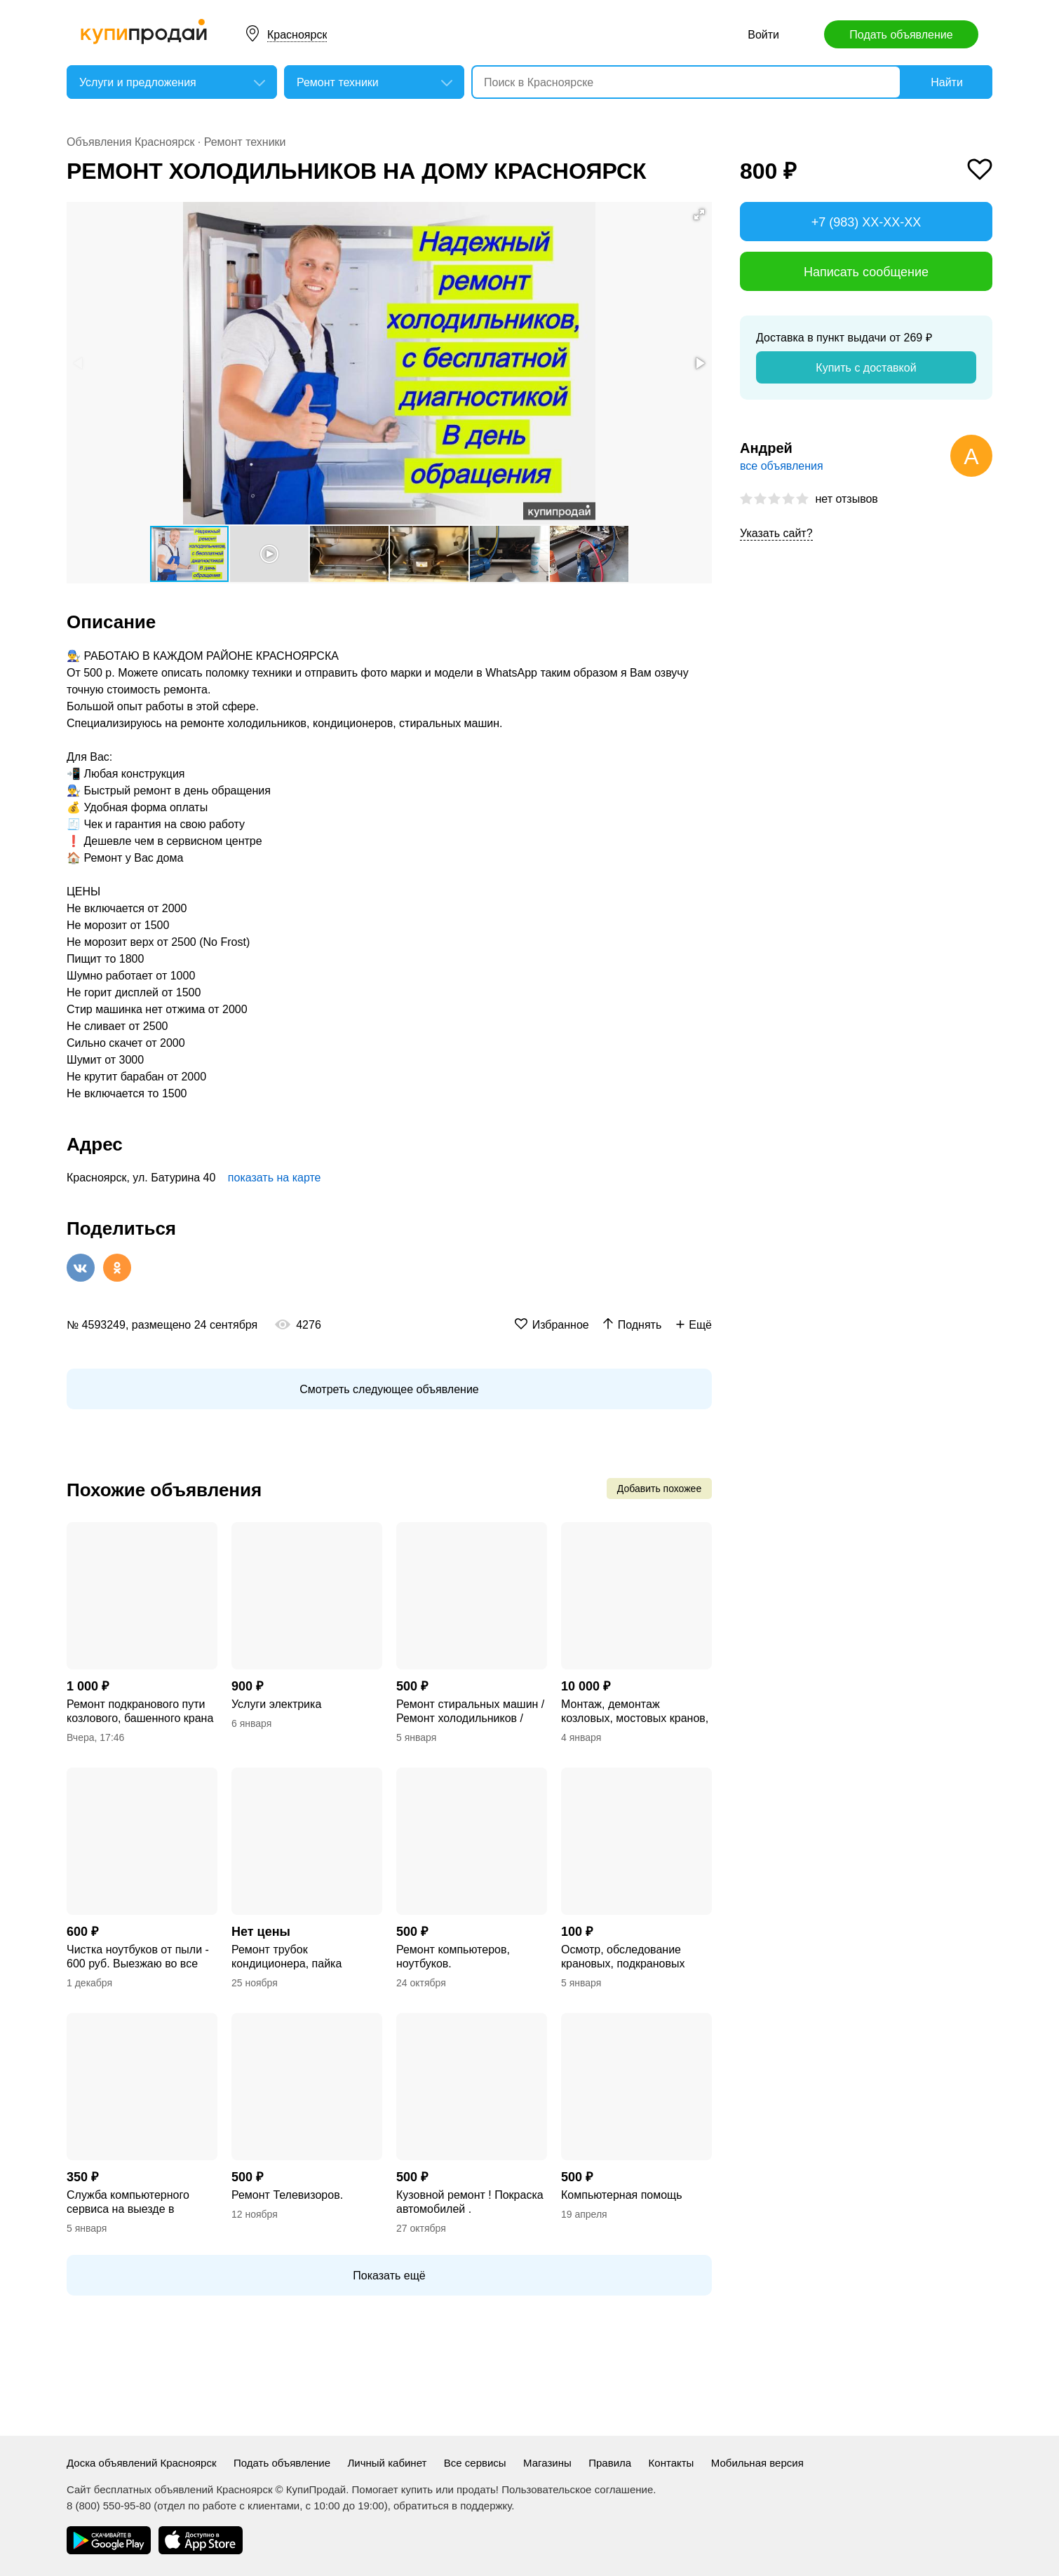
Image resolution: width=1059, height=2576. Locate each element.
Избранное (560, 1325)
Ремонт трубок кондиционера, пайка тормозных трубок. (286, 1957)
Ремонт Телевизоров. (287, 2195)
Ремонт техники (245, 142)
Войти (763, 35)
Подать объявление (900, 35)
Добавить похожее (659, 1488)
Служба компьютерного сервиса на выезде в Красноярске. (128, 2202)
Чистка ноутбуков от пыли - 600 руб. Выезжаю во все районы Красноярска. (138, 1957)
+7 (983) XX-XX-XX (866, 222)
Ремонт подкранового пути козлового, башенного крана (140, 1711)
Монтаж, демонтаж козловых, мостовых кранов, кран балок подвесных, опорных (634, 1712)
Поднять (640, 1325)
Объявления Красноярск (130, 142)
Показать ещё (389, 2276)
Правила (609, 2463)
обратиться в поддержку (452, 2505)
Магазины (547, 2463)
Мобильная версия (757, 2463)
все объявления (781, 466)
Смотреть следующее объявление (388, 1389)
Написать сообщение (866, 272)
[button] (699, 214)
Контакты (671, 2463)
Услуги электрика (276, 1704)
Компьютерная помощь (621, 2195)
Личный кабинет (387, 2463)
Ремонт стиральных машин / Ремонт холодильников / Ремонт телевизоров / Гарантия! (470, 1712)
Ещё (700, 1325)
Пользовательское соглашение (577, 2489)
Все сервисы (475, 2463)
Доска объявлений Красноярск (142, 2463)
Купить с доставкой (866, 368)
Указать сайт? (776, 533)
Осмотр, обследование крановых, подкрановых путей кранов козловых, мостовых (623, 1957)
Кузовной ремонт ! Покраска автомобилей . (470, 2202)
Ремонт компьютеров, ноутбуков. (453, 1957)
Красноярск (297, 35)
